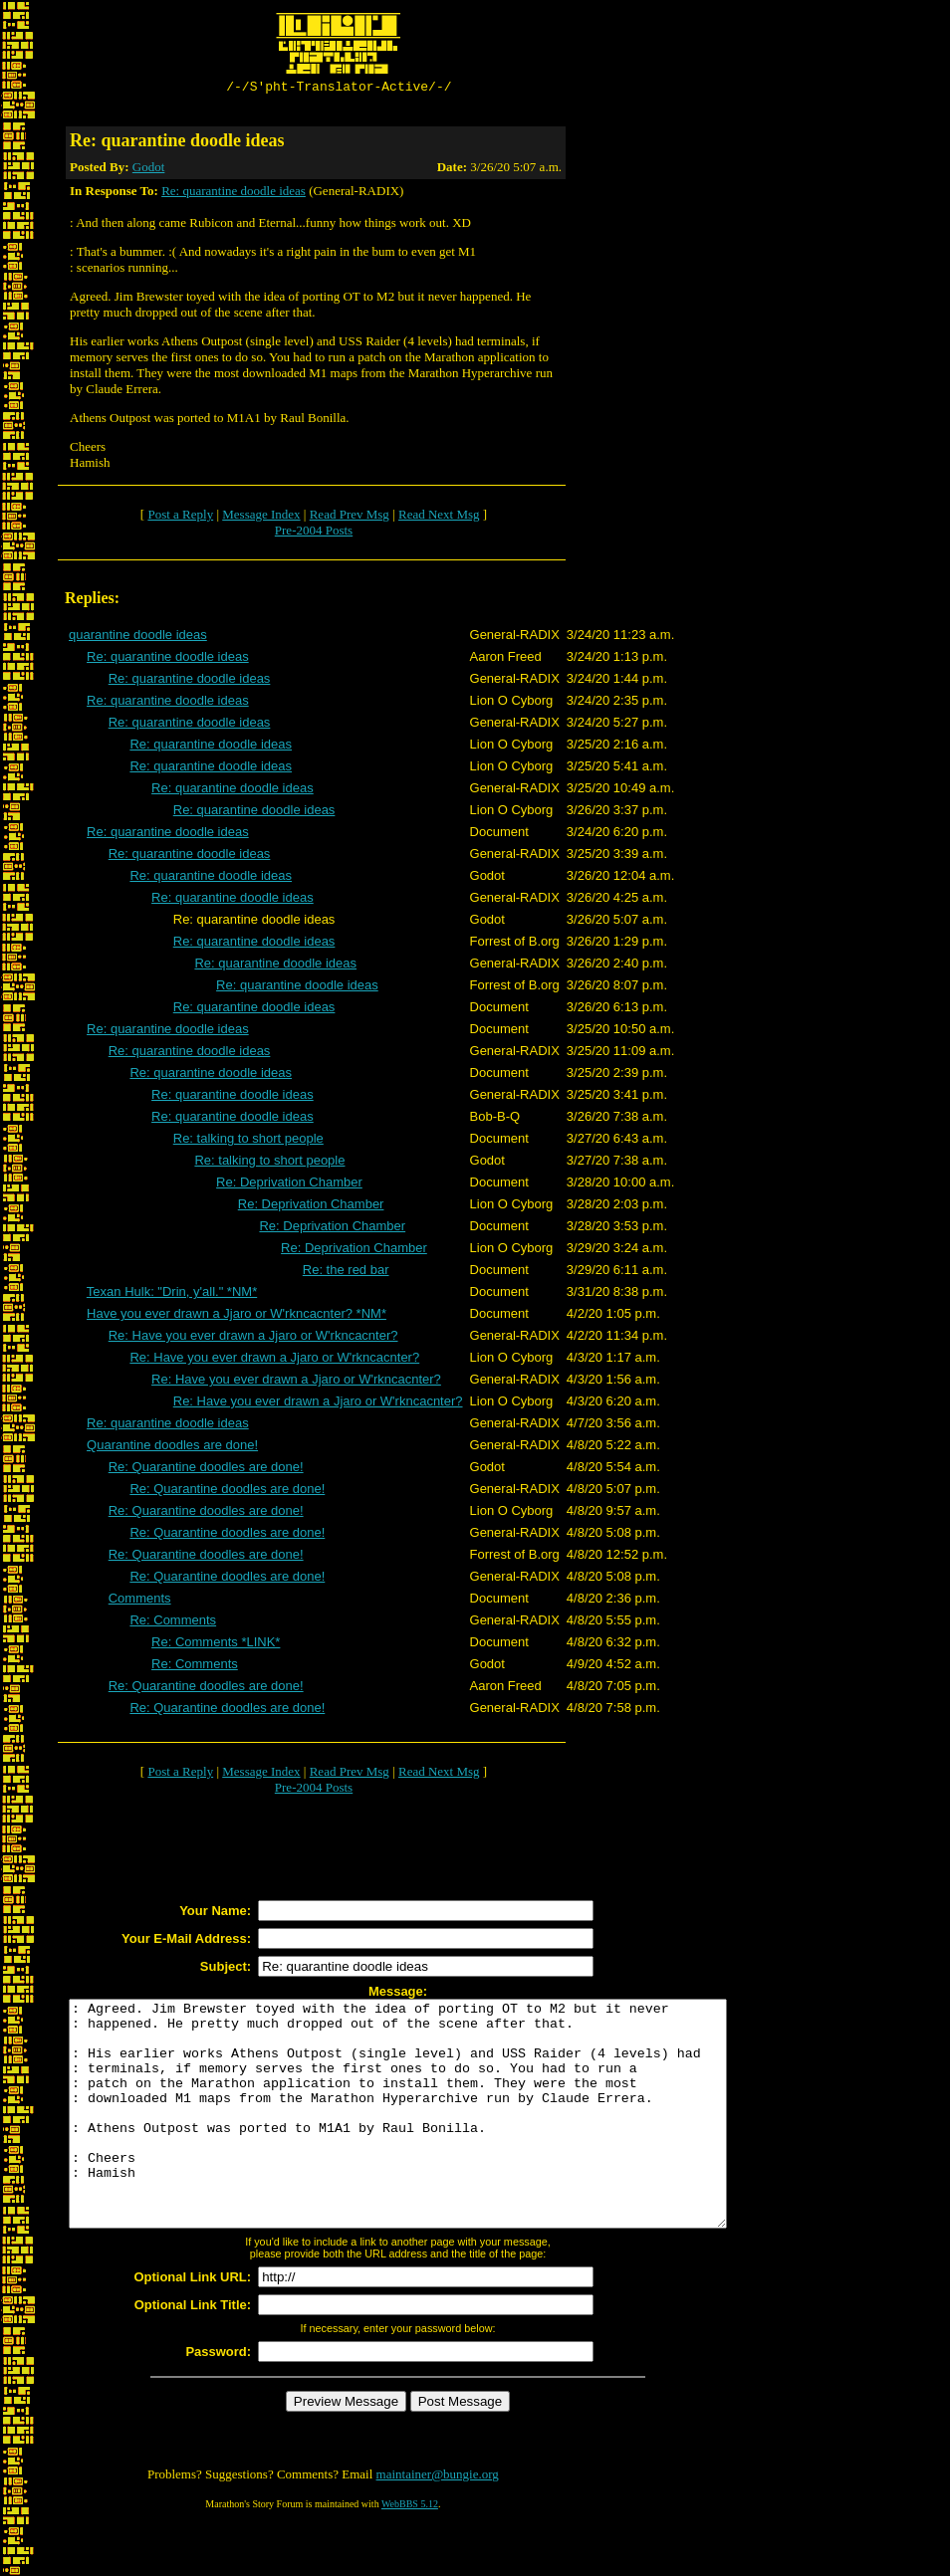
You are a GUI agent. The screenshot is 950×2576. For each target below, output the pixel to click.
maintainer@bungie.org (437, 2521)
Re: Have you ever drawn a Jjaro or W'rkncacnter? (253, 1338)
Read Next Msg (439, 517)
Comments (140, 1601)
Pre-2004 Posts (314, 533)
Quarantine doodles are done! (172, 1447)
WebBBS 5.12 (409, 2551)
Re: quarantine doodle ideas (233, 193)
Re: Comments (172, 1622)
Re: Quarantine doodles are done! (206, 1469)
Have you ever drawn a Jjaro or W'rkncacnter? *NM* (236, 1316)
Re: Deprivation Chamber (289, 1185)
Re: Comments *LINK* (215, 1644)
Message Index (261, 517)
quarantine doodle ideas (138, 637)
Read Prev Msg (349, 517)
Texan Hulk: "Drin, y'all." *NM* (172, 1294)
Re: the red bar (346, 1272)
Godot (148, 169)
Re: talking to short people (248, 1141)
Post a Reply (180, 517)
